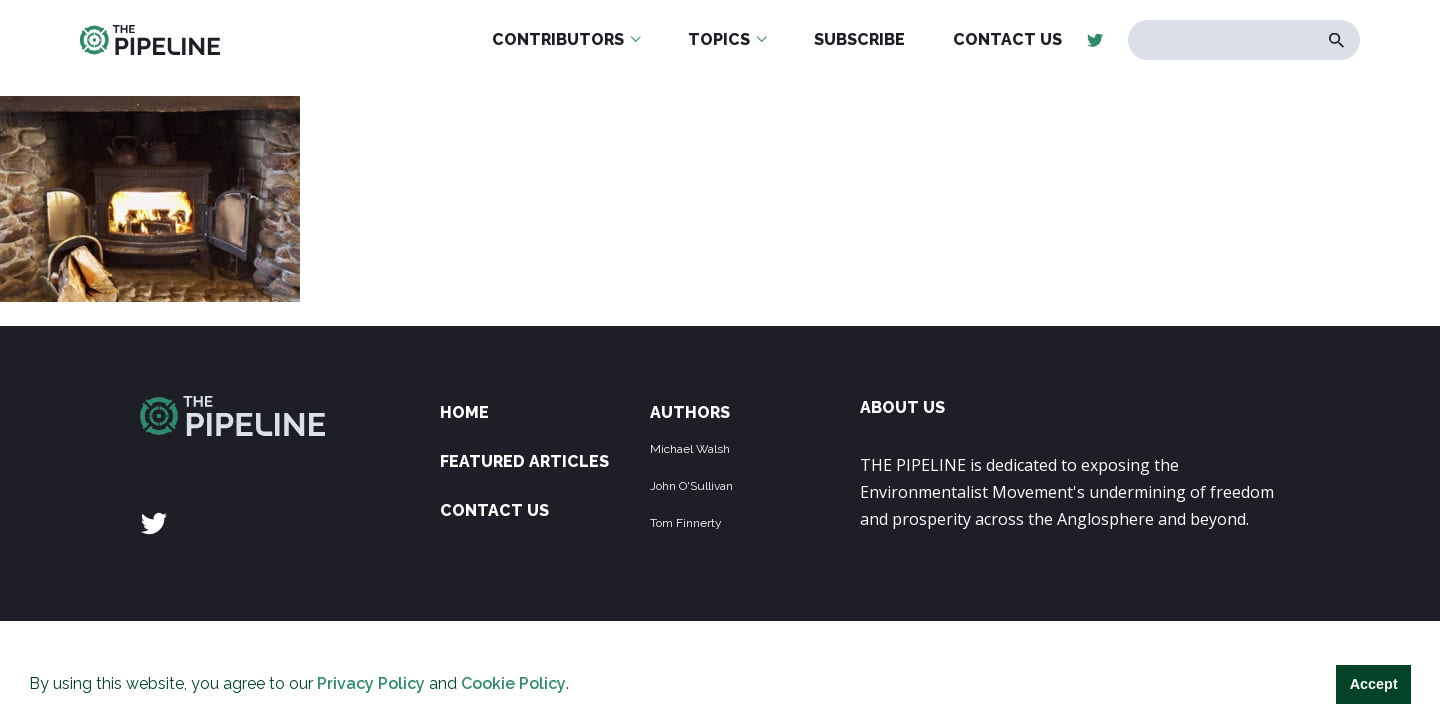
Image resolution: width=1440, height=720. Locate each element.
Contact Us (494, 510)
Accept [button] (1374, 684)
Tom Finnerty (686, 523)
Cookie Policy (513, 683)
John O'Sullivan (691, 486)
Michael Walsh (690, 449)
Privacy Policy (371, 683)
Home (464, 412)
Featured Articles (524, 461)
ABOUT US (902, 407)
